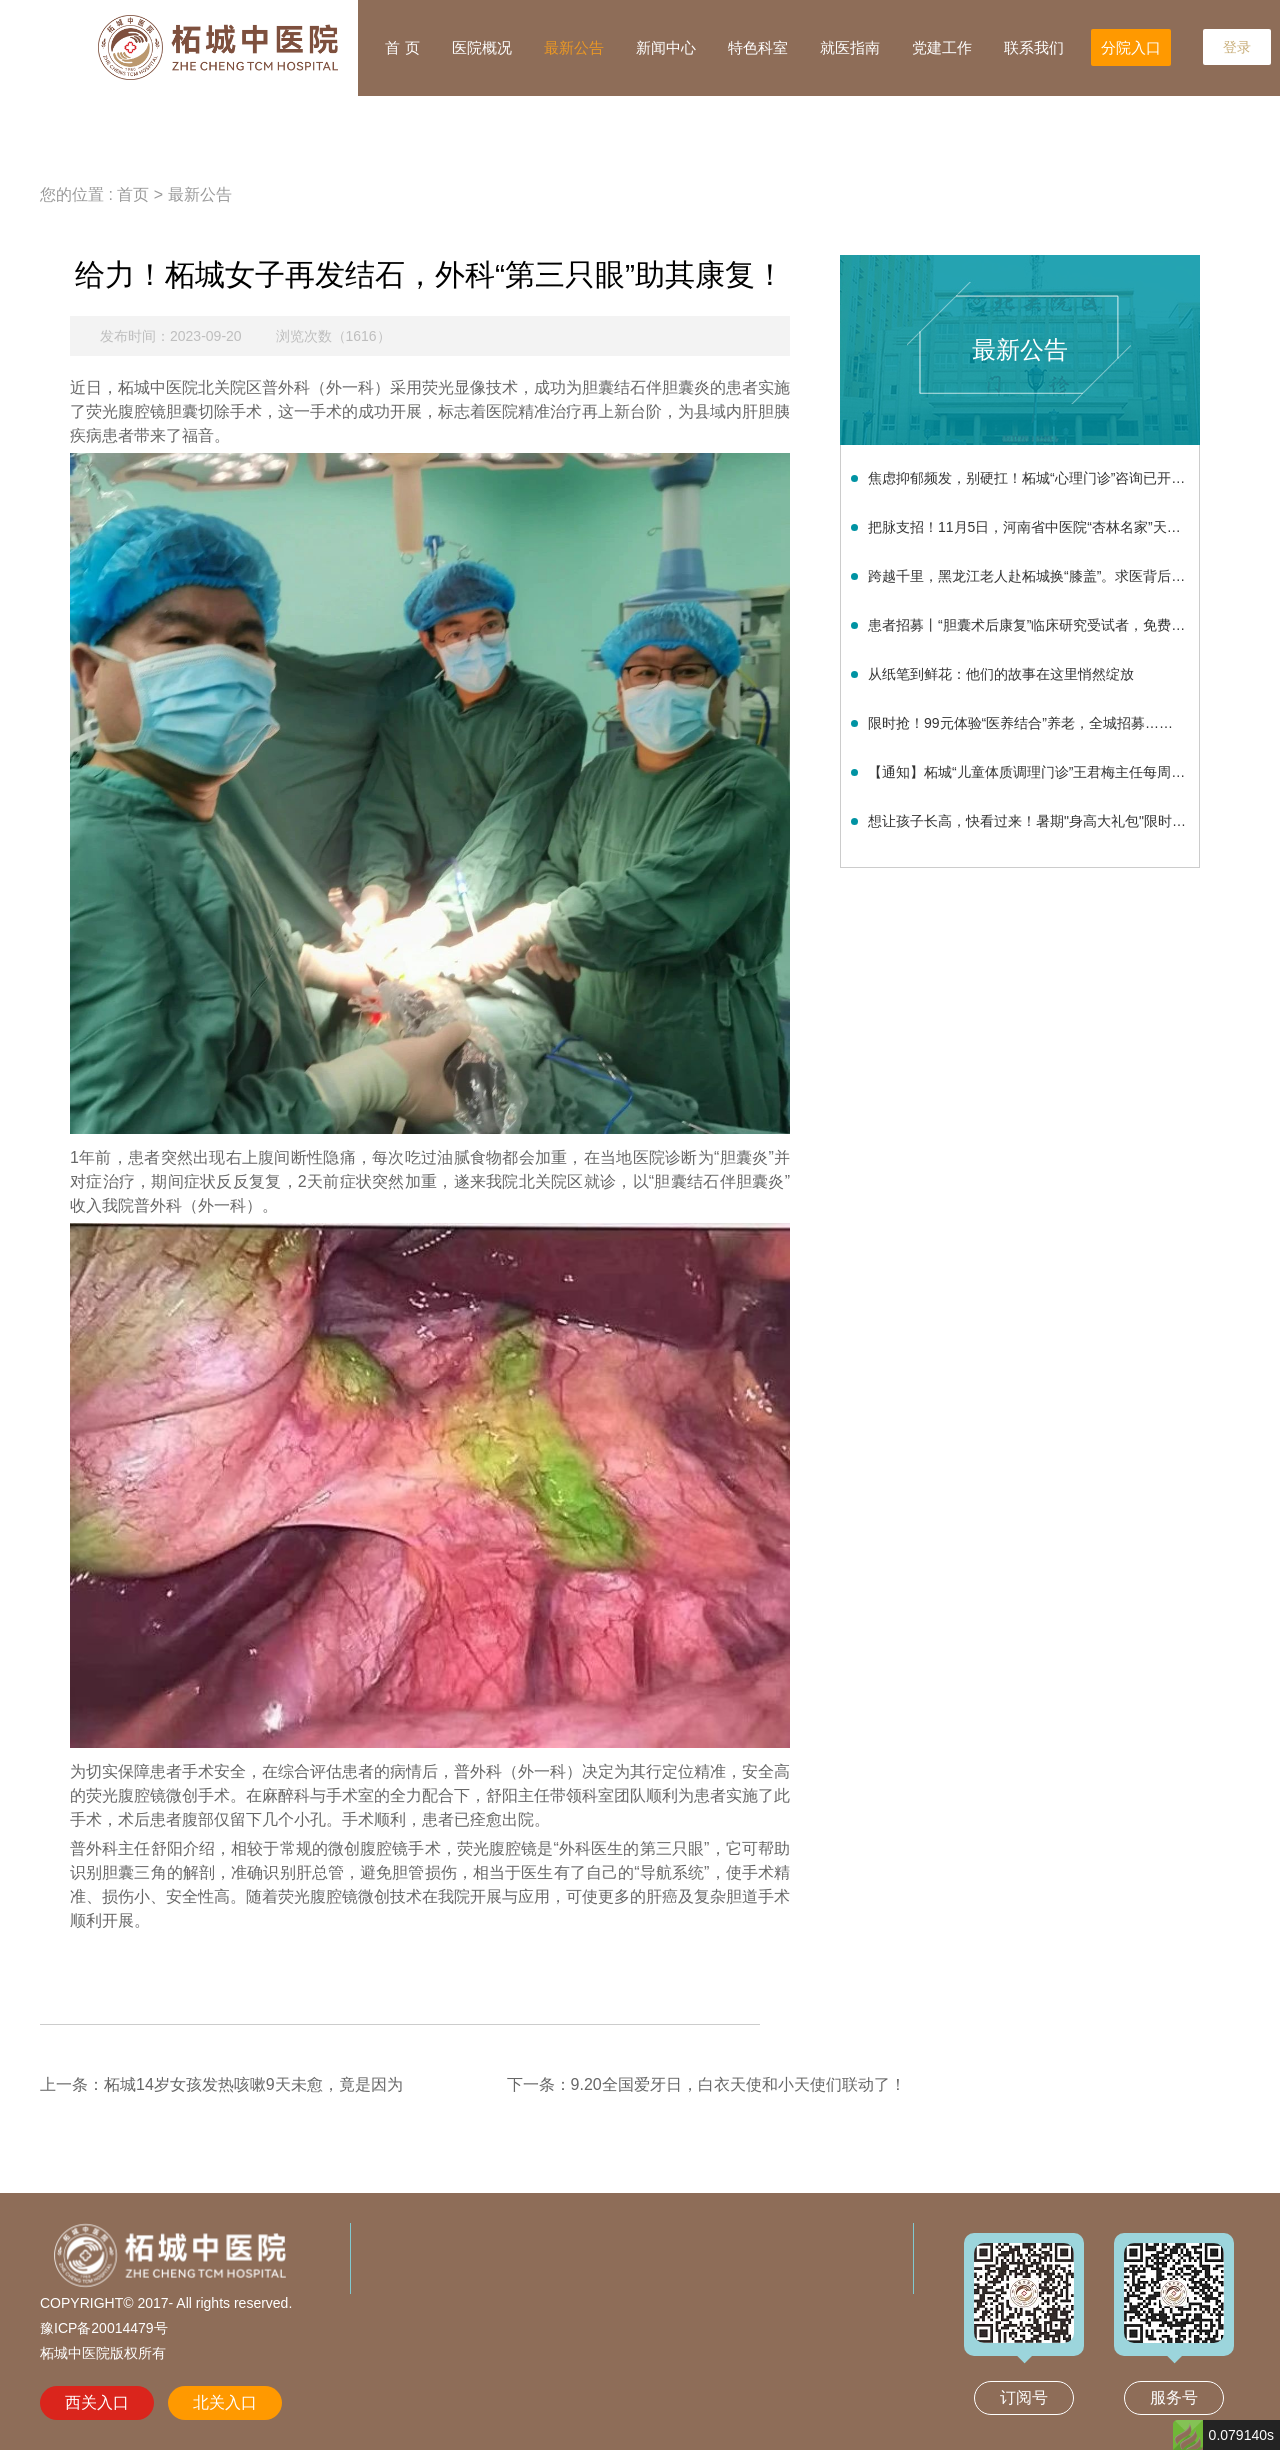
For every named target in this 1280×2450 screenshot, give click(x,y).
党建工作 (942, 47)
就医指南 (850, 47)
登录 (1237, 47)
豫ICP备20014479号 (104, 2328)
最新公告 (574, 47)
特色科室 (758, 47)
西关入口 (97, 2402)
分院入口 (1131, 47)
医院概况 (482, 47)
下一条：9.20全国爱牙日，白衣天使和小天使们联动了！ (706, 2084)
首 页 (402, 47)
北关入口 (225, 2402)
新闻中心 (666, 47)
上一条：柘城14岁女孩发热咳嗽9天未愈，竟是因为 (221, 2084)
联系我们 (1034, 47)
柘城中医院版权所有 (103, 2353)
